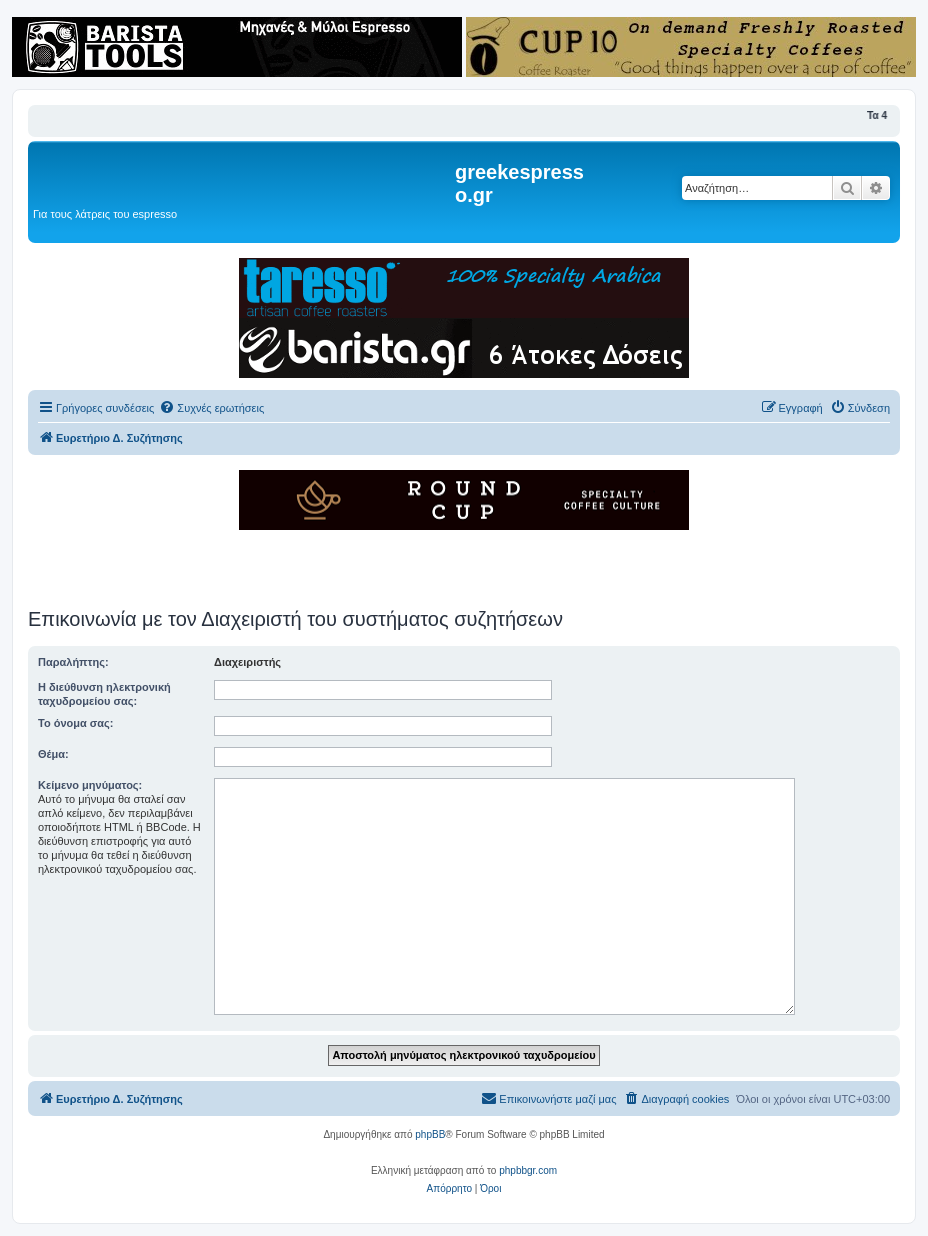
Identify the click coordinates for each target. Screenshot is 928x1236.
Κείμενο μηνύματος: (90, 785)
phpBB (430, 1134)
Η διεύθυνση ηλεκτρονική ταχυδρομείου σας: (104, 694)
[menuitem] (211, 408)
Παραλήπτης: (73, 662)
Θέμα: (53, 754)
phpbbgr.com (528, 1170)
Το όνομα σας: (75, 723)
